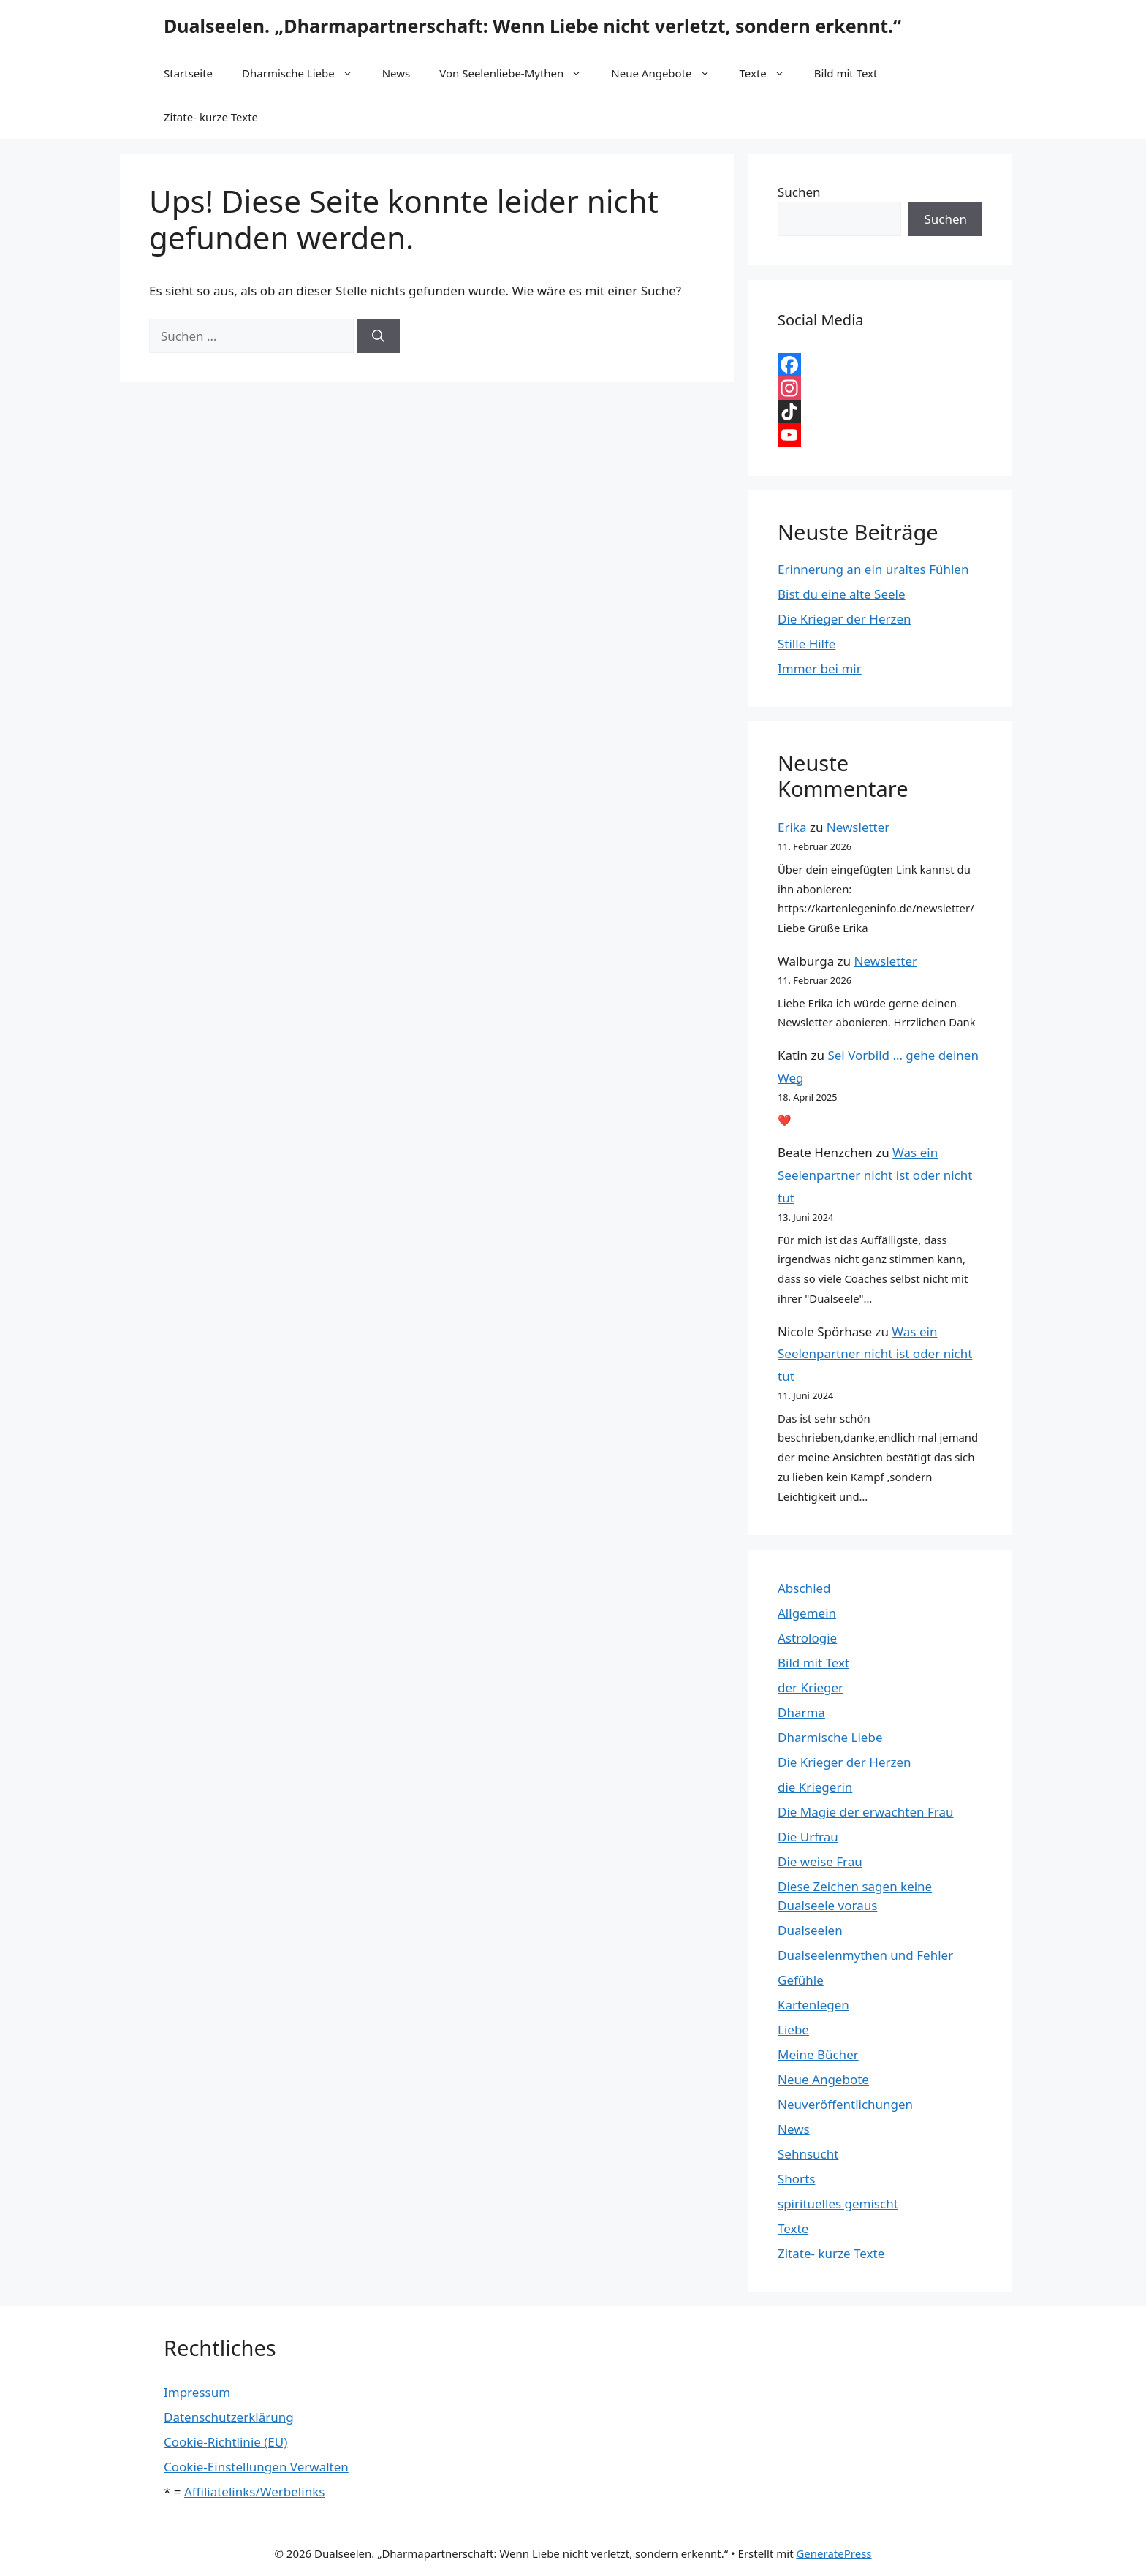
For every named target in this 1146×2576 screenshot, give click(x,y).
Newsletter (858, 827)
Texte (770, 73)
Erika (792, 827)
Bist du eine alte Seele (842, 594)
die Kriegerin (815, 1786)
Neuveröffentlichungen (845, 2104)
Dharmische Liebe (305, 73)
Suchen (799, 191)
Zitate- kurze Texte (211, 117)
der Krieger (810, 1687)
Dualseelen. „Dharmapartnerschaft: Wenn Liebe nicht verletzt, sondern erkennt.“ (532, 25)
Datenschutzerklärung (229, 2417)
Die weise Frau (820, 1861)
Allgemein (807, 1613)
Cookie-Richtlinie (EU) (225, 2441)
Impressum (197, 2392)
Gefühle (801, 1979)
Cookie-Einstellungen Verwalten (256, 2466)
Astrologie (807, 1637)
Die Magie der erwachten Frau (865, 1811)
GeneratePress (833, 2553)
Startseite (188, 73)
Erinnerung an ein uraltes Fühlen (873, 569)
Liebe (793, 2029)
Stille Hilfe (806, 643)
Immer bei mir (820, 668)
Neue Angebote (667, 73)
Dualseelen (810, 1930)
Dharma (801, 1712)
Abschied (804, 1588)
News (396, 73)
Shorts (796, 2178)
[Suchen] (378, 336)
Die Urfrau (808, 1836)
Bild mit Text (846, 73)
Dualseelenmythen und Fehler (865, 1955)
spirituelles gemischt (838, 2203)
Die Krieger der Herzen (844, 618)
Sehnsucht (808, 2153)
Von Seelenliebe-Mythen (517, 73)
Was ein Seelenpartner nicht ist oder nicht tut (875, 1174)
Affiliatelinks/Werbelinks (254, 2491)
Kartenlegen (813, 2004)
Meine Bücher (818, 2054)
